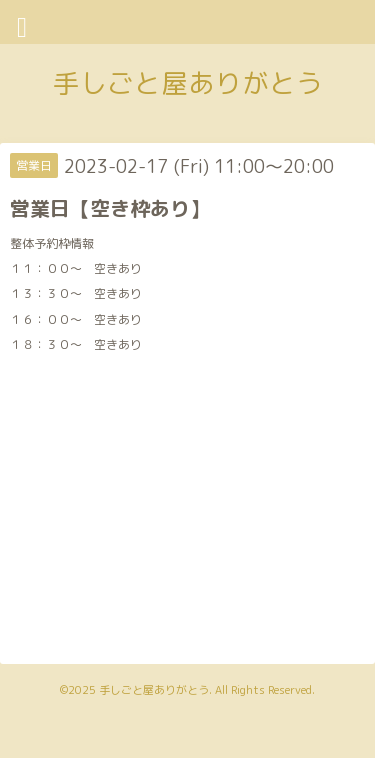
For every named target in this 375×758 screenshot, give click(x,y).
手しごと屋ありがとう (188, 83)
